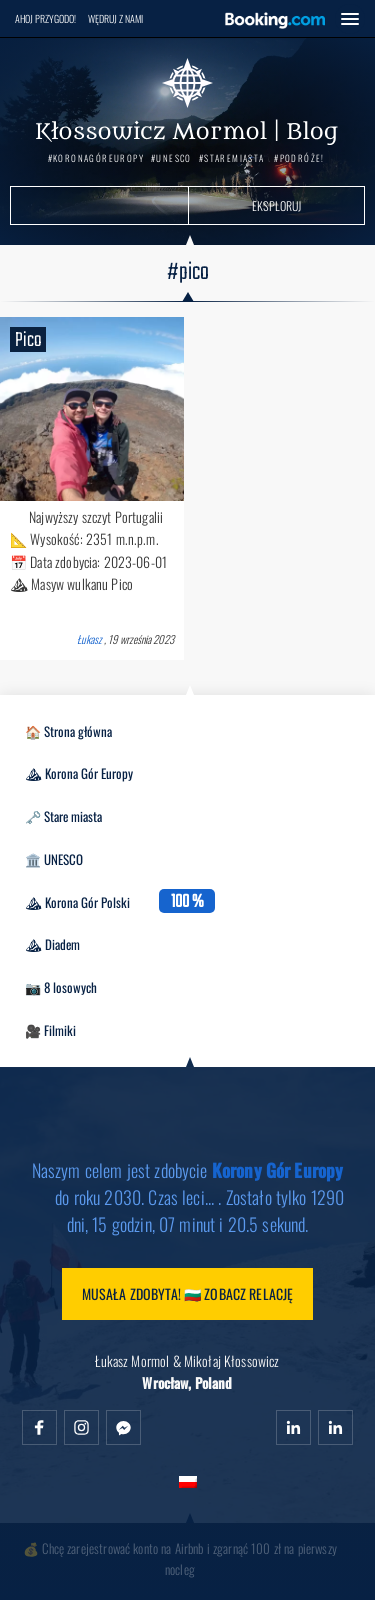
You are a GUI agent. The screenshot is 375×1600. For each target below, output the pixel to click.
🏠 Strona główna (68, 731)
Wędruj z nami (115, 18)
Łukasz (89, 639)
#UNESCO (171, 158)
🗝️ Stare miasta (63, 816)
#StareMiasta (232, 158)
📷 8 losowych (61, 987)
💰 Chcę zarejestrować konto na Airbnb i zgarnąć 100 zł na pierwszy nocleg (180, 1558)
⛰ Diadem (52, 944)
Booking (275, 21)
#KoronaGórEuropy (96, 158)
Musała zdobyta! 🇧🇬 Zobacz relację (188, 1293)
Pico (28, 339)
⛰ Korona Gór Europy (79, 773)
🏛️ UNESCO (54, 859)
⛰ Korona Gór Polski (77, 902)
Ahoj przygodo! (45, 18)
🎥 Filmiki (50, 1030)
